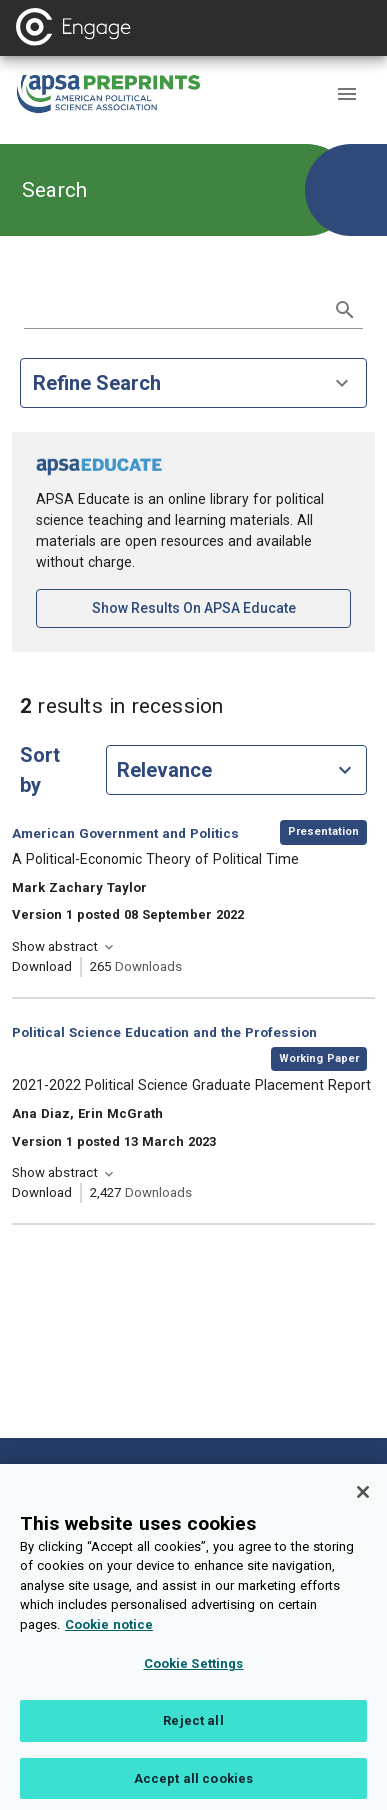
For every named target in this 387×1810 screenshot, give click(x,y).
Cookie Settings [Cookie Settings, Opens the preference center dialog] (194, 1676)
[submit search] (345, 310)
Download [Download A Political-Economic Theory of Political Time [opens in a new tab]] (42, 966)
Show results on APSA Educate (222, 606)
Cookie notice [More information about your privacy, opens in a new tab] (109, 1637)
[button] (347, 94)
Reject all (193, 1733)
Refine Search (193, 383)
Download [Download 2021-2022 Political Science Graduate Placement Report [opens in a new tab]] (42, 1192)
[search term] (173, 308)
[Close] (363, 1505)
